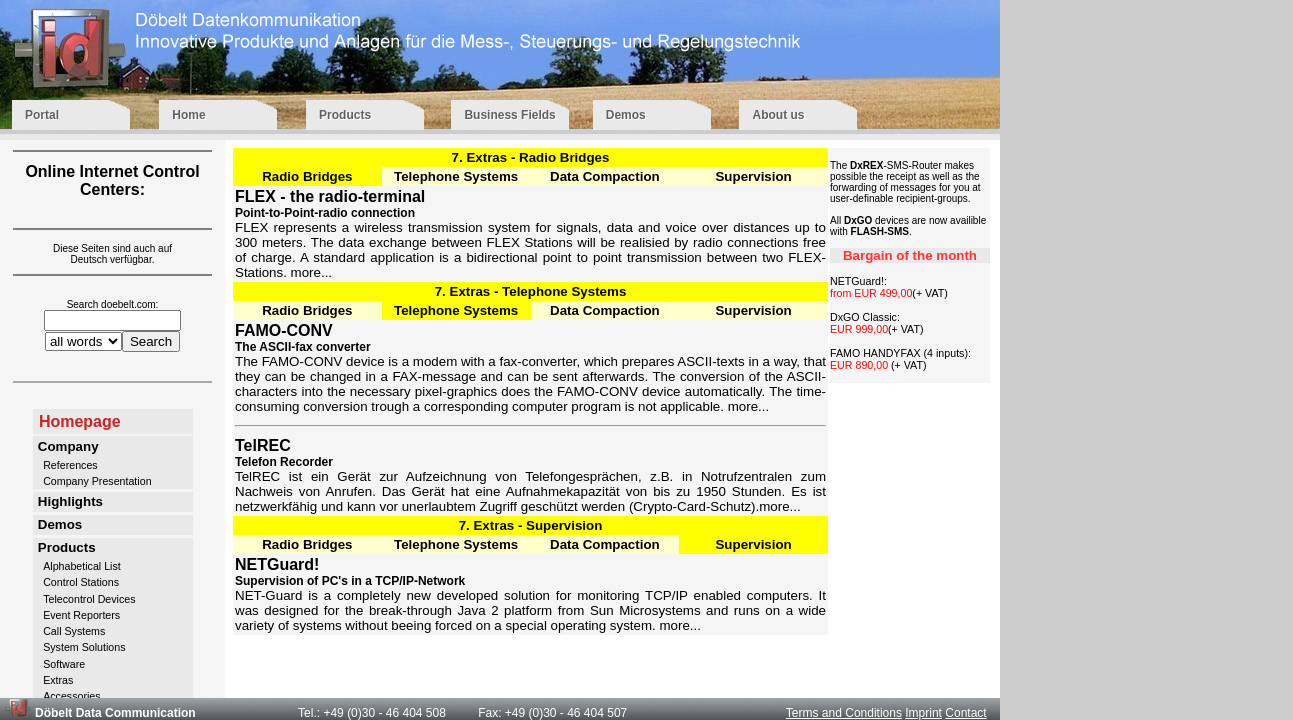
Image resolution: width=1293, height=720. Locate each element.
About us (798, 115)
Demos (654, 115)
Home (220, 115)
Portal (73, 115)
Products (366, 115)
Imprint (923, 713)
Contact (965, 713)
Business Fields (509, 115)
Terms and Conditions (844, 713)
